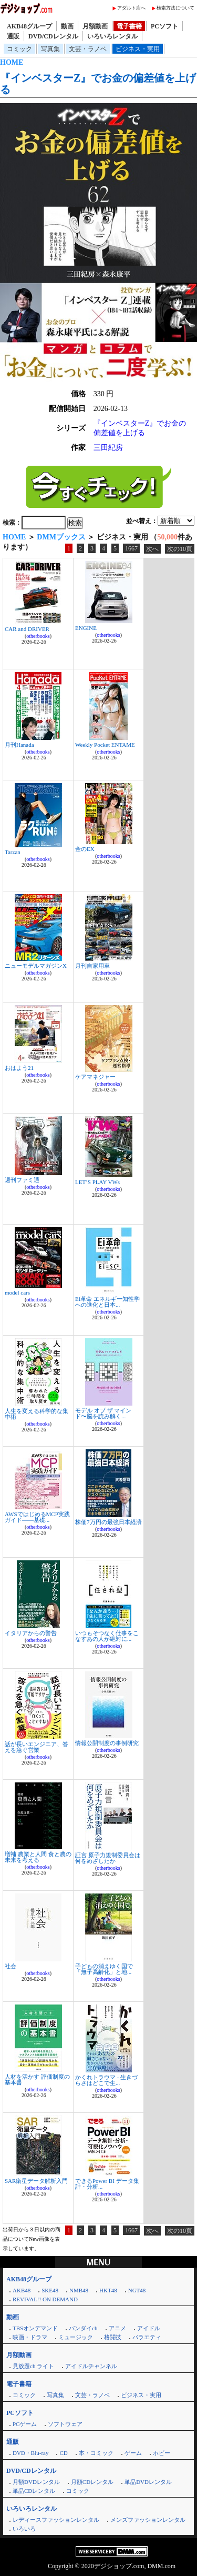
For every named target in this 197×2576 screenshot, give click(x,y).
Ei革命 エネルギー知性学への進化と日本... (107, 1302)
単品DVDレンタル (148, 2482)
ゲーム (133, 2453)
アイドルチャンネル (91, 2366)
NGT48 (137, 2290)
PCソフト (164, 26)
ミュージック (75, 2337)
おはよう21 (19, 1068)
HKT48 (108, 2290)
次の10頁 (179, 549)
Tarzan (12, 852)
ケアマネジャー (95, 1077)
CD (63, 2453)
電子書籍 (129, 26)
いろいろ (24, 2528)
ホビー (161, 2453)
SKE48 (50, 2290)
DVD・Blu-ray (30, 2453)
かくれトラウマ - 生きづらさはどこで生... (106, 2080)
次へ (152, 549)
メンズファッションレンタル (147, 2520)
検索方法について (175, 8)
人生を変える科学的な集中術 (36, 1414)
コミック (19, 49)
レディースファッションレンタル (56, 2520)
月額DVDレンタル (36, 2482)
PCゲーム (25, 2424)
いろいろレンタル (112, 36)
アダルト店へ (131, 8)
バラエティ (146, 2337)
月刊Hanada (19, 744)
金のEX (85, 849)
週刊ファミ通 (22, 1180)
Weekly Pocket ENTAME (105, 744)
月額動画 (95, 26)
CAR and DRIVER (27, 629)
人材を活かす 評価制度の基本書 (37, 2079)
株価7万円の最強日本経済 (108, 1522)
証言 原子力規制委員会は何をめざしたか (107, 1858)
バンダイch (83, 2328)
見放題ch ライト (33, 2366)
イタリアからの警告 (31, 1633)
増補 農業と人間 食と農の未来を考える (38, 1857)
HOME (11, 62)
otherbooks (37, 636)
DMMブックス (61, 537)
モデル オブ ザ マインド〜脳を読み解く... (103, 1413)
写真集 (50, 49)
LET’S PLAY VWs (97, 1182)
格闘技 (112, 2337)
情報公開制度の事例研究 (107, 1743)
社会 (10, 1966)
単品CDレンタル (34, 2491)
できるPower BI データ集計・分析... (107, 2184)
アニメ (117, 2328)
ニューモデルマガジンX (36, 966)
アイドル (148, 2328)
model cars (17, 1292)
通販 (13, 36)
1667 (131, 548)
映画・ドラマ (30, 2337)
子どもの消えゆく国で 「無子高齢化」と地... (104, 1969)
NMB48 (78, 2290)
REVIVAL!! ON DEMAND (45, 2299)
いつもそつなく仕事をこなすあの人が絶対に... (107, 1636)
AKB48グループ (29, 26)
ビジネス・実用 (138, 49)
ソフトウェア (65, 2424)
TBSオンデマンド (35, 2328)
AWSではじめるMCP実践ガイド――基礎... (37, 1517)
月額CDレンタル (92, 2482)
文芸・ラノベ (88, 49)
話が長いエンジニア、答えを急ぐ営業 (36, 1747)
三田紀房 (108, 448)
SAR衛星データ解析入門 (36, 2181)
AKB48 (21, 2290)
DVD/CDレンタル (53, 36)
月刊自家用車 (92, 966)
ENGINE (86, 628)
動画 (67, 26)
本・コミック (96, 2453)
